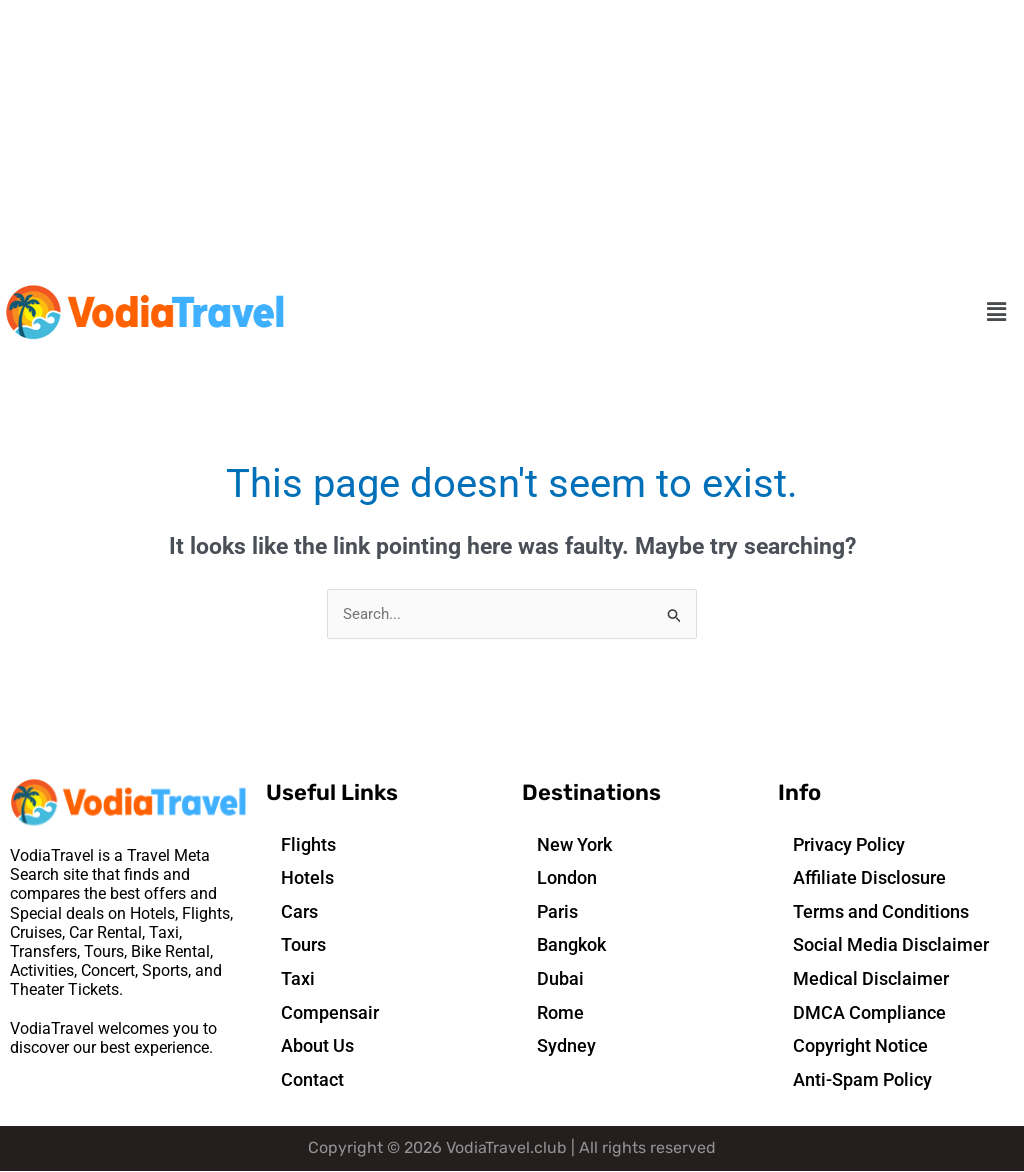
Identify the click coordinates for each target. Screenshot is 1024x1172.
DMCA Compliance (869, 1012)
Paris (557, 911)
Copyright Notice (860, 1046)
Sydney (566, 1046)
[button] (997, 313)
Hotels (307, 878)
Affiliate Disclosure (869, 878)
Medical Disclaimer (871, 979)
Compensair (330, 1012)
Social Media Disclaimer (891, 945)
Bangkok (571, 945)
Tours (303, 945)
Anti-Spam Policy (862, 1079)
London (567, 878)
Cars (299, 911)
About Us (317, 1046)
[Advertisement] (512, 140)
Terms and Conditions (881, 911)
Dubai (560, 979)
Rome (560, 1012)
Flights (308, 844)
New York (574, 844)
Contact (312, 1079)
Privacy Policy (849, 844)
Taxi (298, 979)
